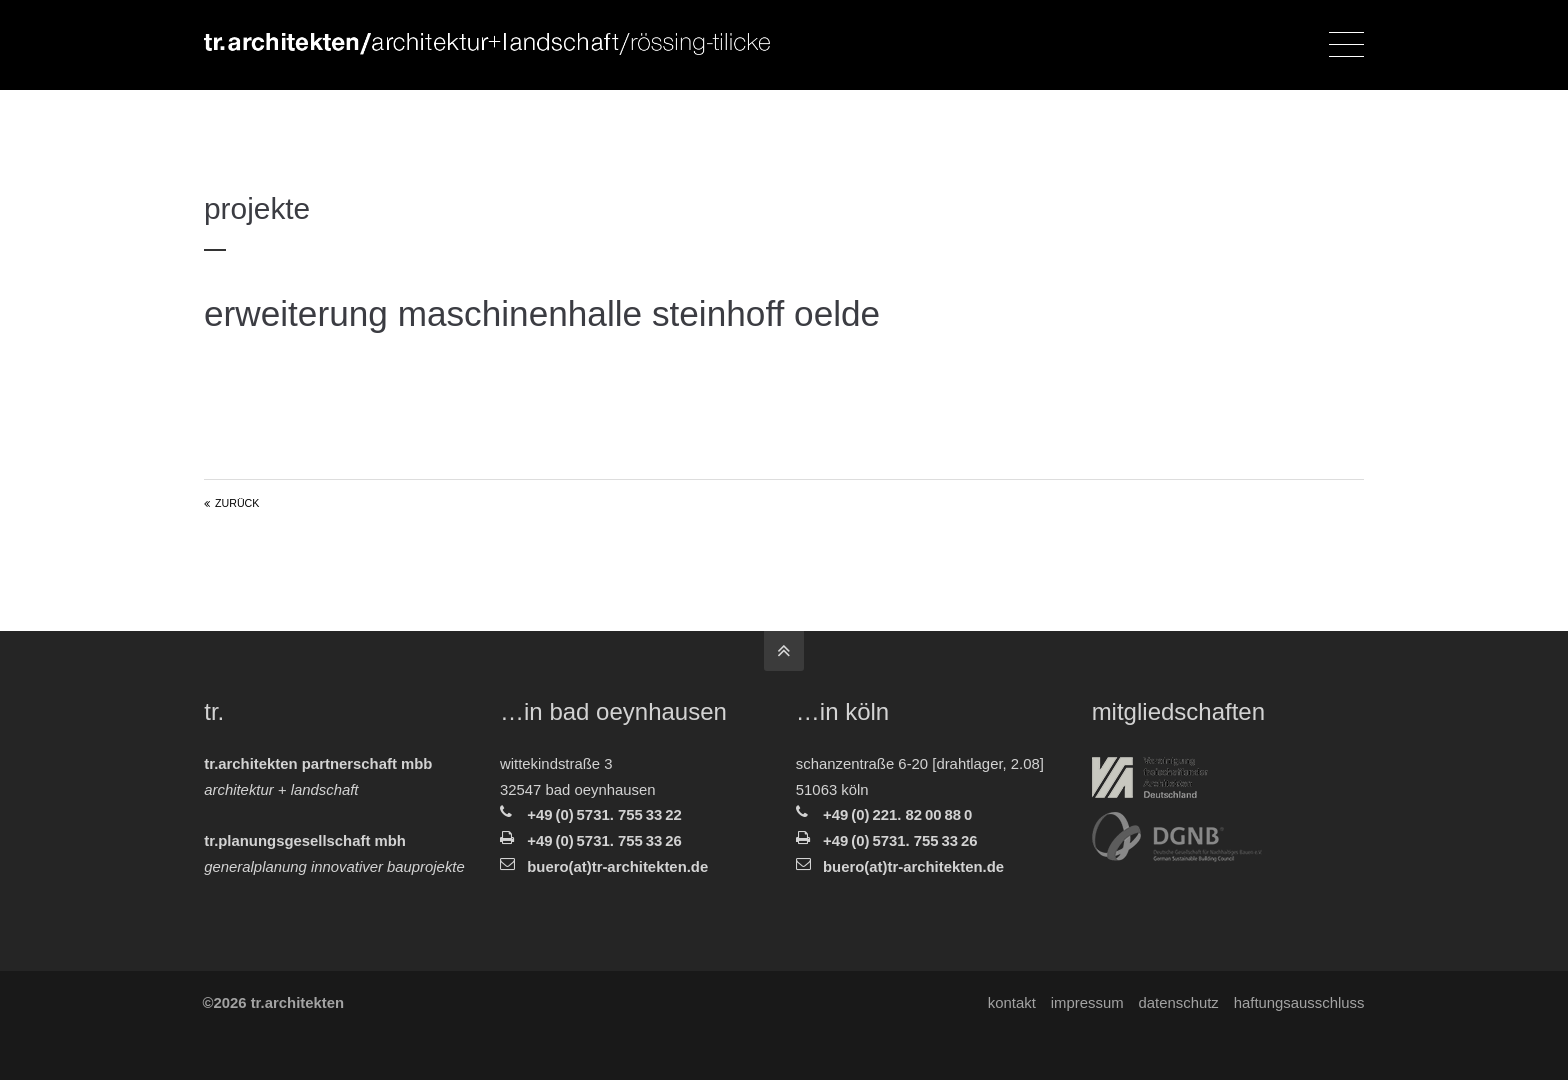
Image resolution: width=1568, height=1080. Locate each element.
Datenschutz (1178, 1003)
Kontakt (1011, 1003)
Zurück (237, 503)
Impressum (1086, 1003)
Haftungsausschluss (1298, 1003)
